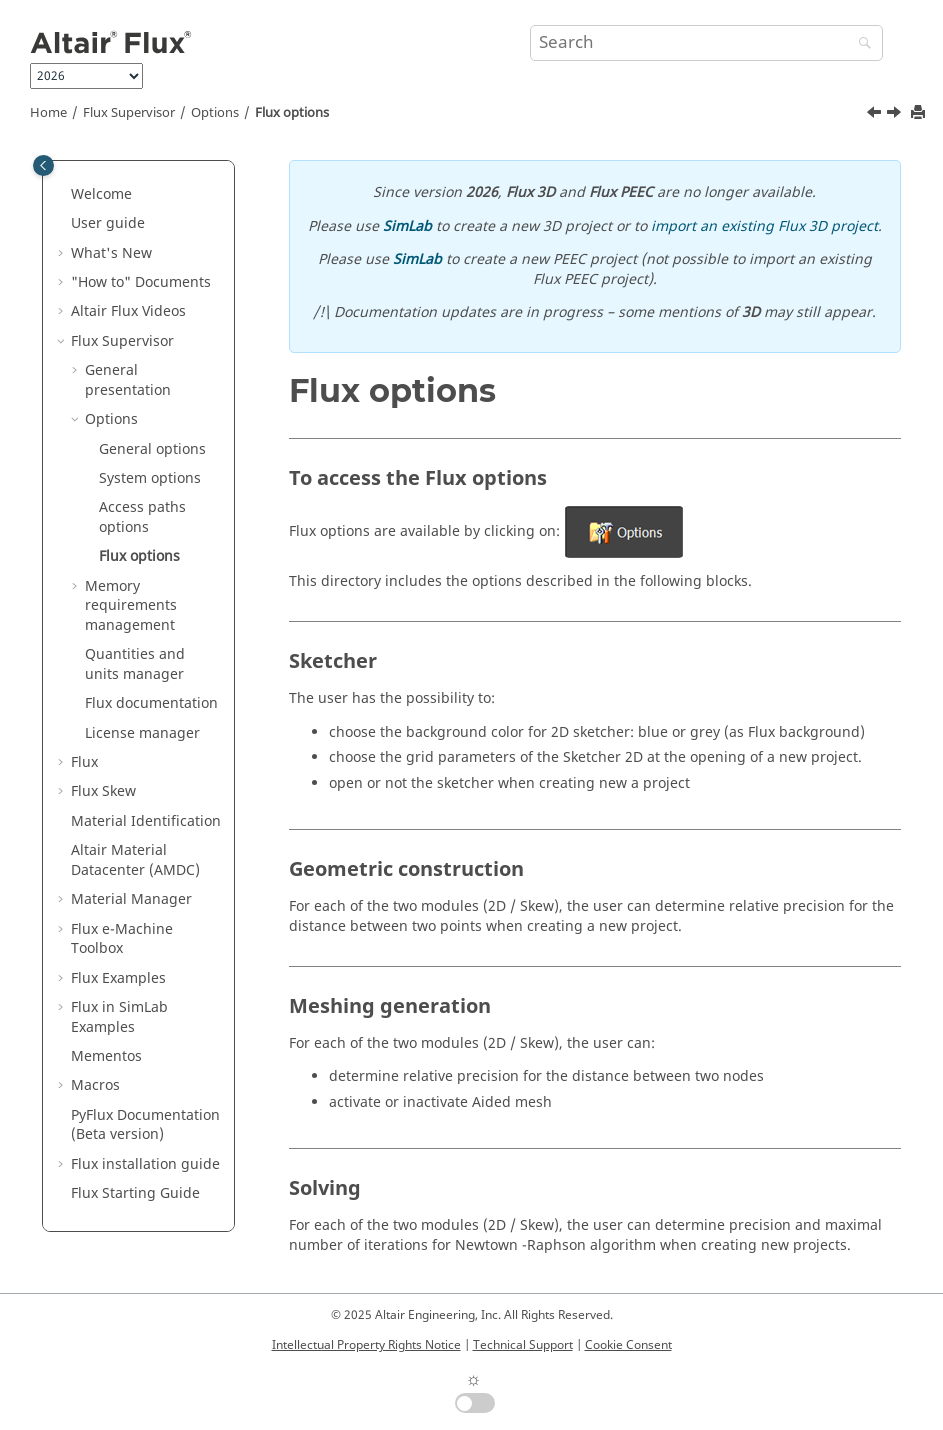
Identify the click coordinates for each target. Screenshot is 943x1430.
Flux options (292, 113)
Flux (84, 762)
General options (152, 449)
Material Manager (131, 899)
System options (150, 478)
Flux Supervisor (129, 113)
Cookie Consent (628, 1345)
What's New (111, 253)
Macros (95, 1085)
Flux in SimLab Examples (119, 1017)
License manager (142, 733)
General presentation (128, 380)
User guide (108, 223)
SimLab (407, 226)
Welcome (101, 194)
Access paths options (142, 517)
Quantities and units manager (135, 664)
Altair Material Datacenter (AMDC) (135, 860)
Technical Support (523, 1345)
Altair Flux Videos (128, 311)
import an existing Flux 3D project (764, 226)
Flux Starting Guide (135, 1193)
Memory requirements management (131, 606)
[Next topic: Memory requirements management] (896, 115)
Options (215, 113)
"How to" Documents (141, 282)
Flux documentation (151, 703)
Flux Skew (103, 791)
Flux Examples (118, 978)
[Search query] (707, 43)
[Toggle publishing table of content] (43, 165)
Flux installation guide (145, 1164)
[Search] (860, 44)
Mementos (106, 1056)
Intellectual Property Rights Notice (366, 1345)
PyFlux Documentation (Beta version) (145, 1125)
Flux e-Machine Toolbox (122, 939)
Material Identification (146, 821)
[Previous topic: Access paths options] (876, 115)
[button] (63, 195)
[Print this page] (920, 113)
